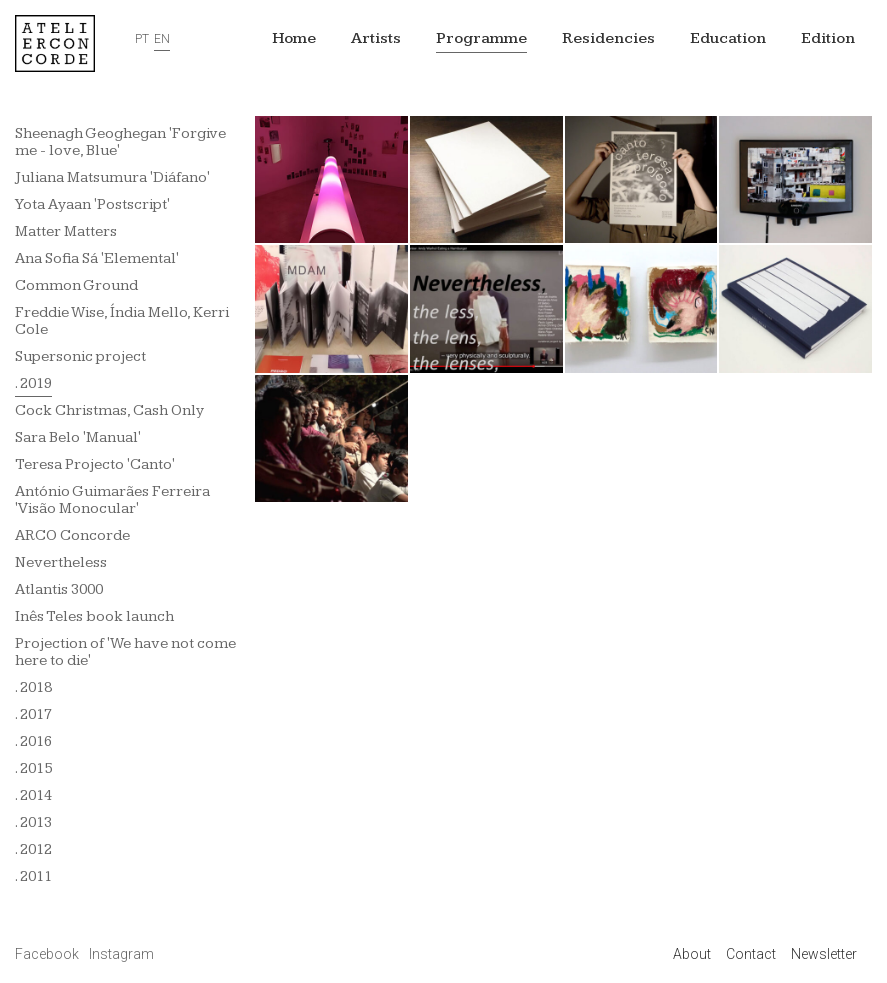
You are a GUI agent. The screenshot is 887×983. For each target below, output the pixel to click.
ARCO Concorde (72, 535)
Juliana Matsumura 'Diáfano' (112, 177)
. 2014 (33, 795)
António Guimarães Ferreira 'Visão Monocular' (112, 500)
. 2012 (33, 849)
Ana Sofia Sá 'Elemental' (97, 258)
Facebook (48, 954)
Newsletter (824, 954)
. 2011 (33, 876)
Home (294, 38)
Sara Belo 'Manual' (78, 437)
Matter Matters (66, 231)
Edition (828, 38)
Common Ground (76, 285)
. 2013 (33, 822)
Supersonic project (80, 356)
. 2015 (33, 768)
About (692, 954)
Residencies (608, 38)
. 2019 (33, 383)
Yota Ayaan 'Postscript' (92, 204)
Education (728, 38)
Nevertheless (61, 562)
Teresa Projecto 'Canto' (95, 464)
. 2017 (33, 714)
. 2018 (33, 687)
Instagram (121, 954)
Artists (376, 38)
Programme (481, 38)
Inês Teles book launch (94, 616)
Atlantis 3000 (59, 589)
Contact (751, 954)
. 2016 (33, 741)
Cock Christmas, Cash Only (109, 410)
